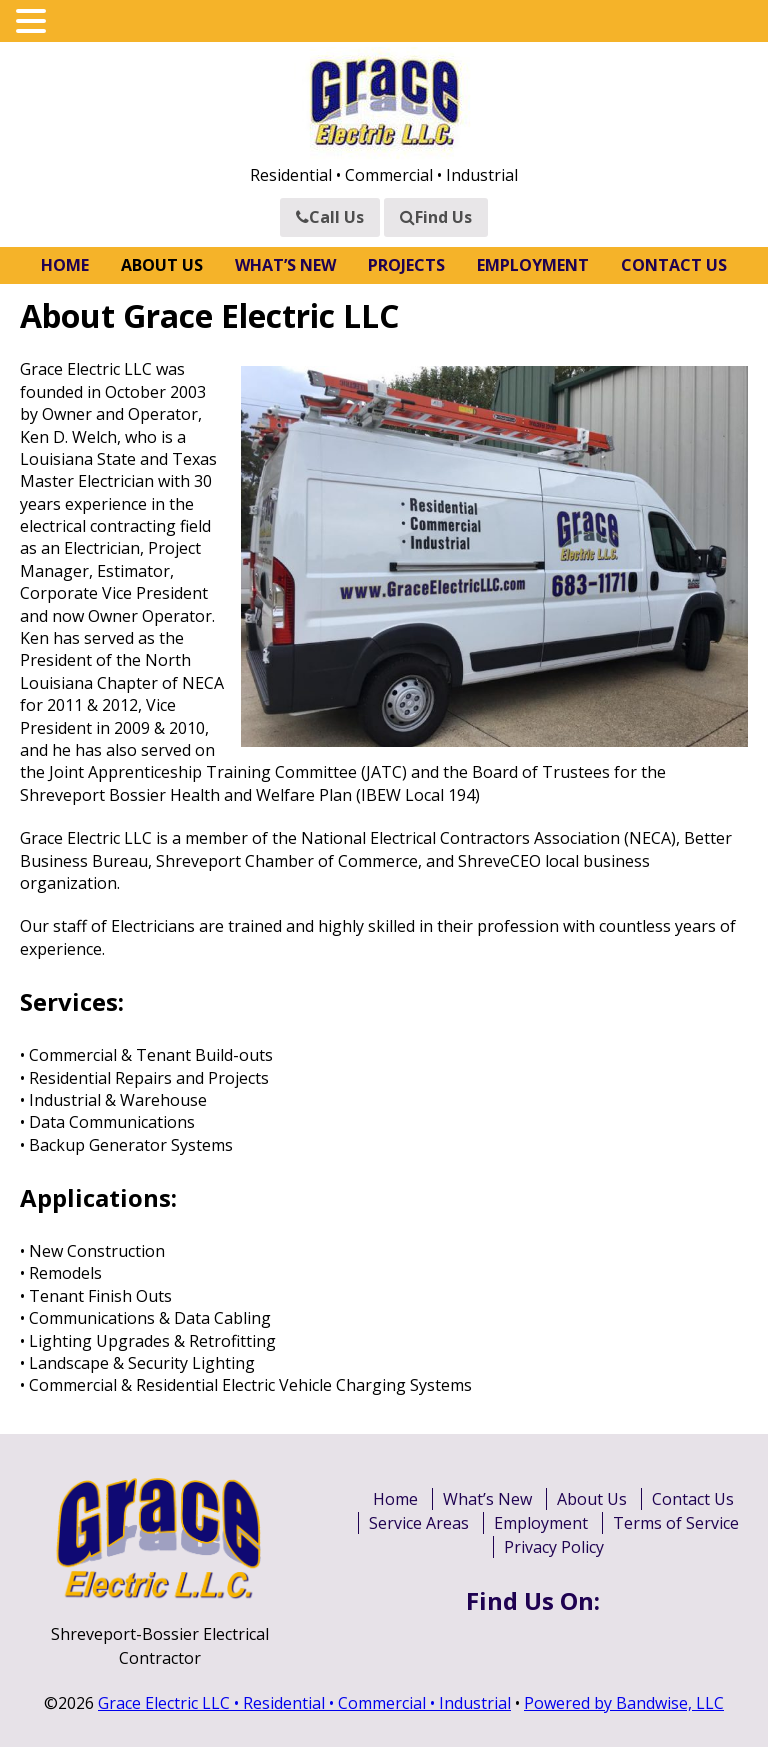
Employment (533, 265)
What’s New (285, 265)
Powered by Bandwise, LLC (624, 1703)
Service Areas (419, 1523)
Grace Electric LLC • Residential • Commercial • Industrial (304, 1703)
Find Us (436, 217)
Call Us (330, 217)
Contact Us (674, 265)
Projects (406, 265)
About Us (162, 265)
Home (65, 265)
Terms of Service (676, 1523)
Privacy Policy (554, 1547)
